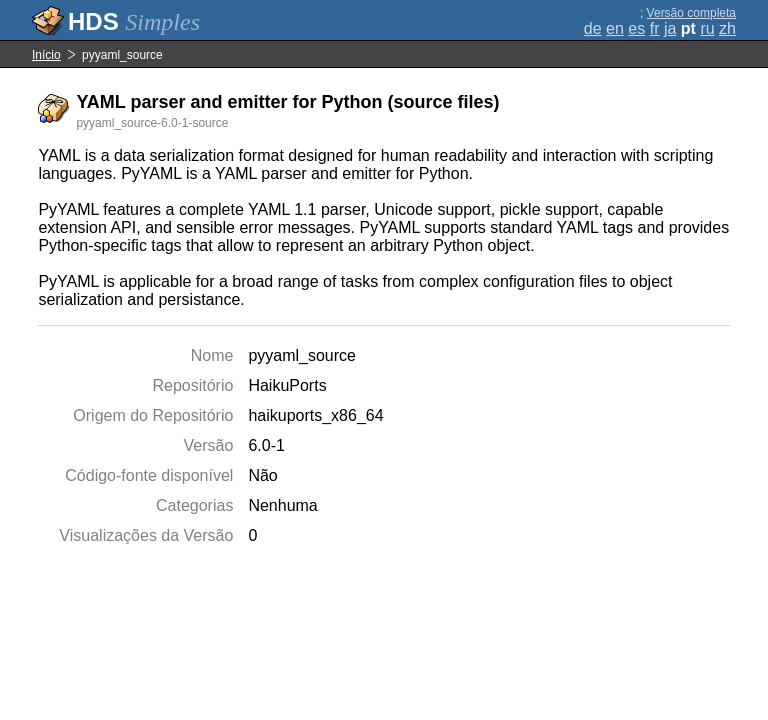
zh (727, 28)
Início (46, 55)
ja (670, 28)
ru (707, 28)
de (593, 28)
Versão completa (691, 13)
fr (655, 28)
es (636, 28)
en (615, 28)
